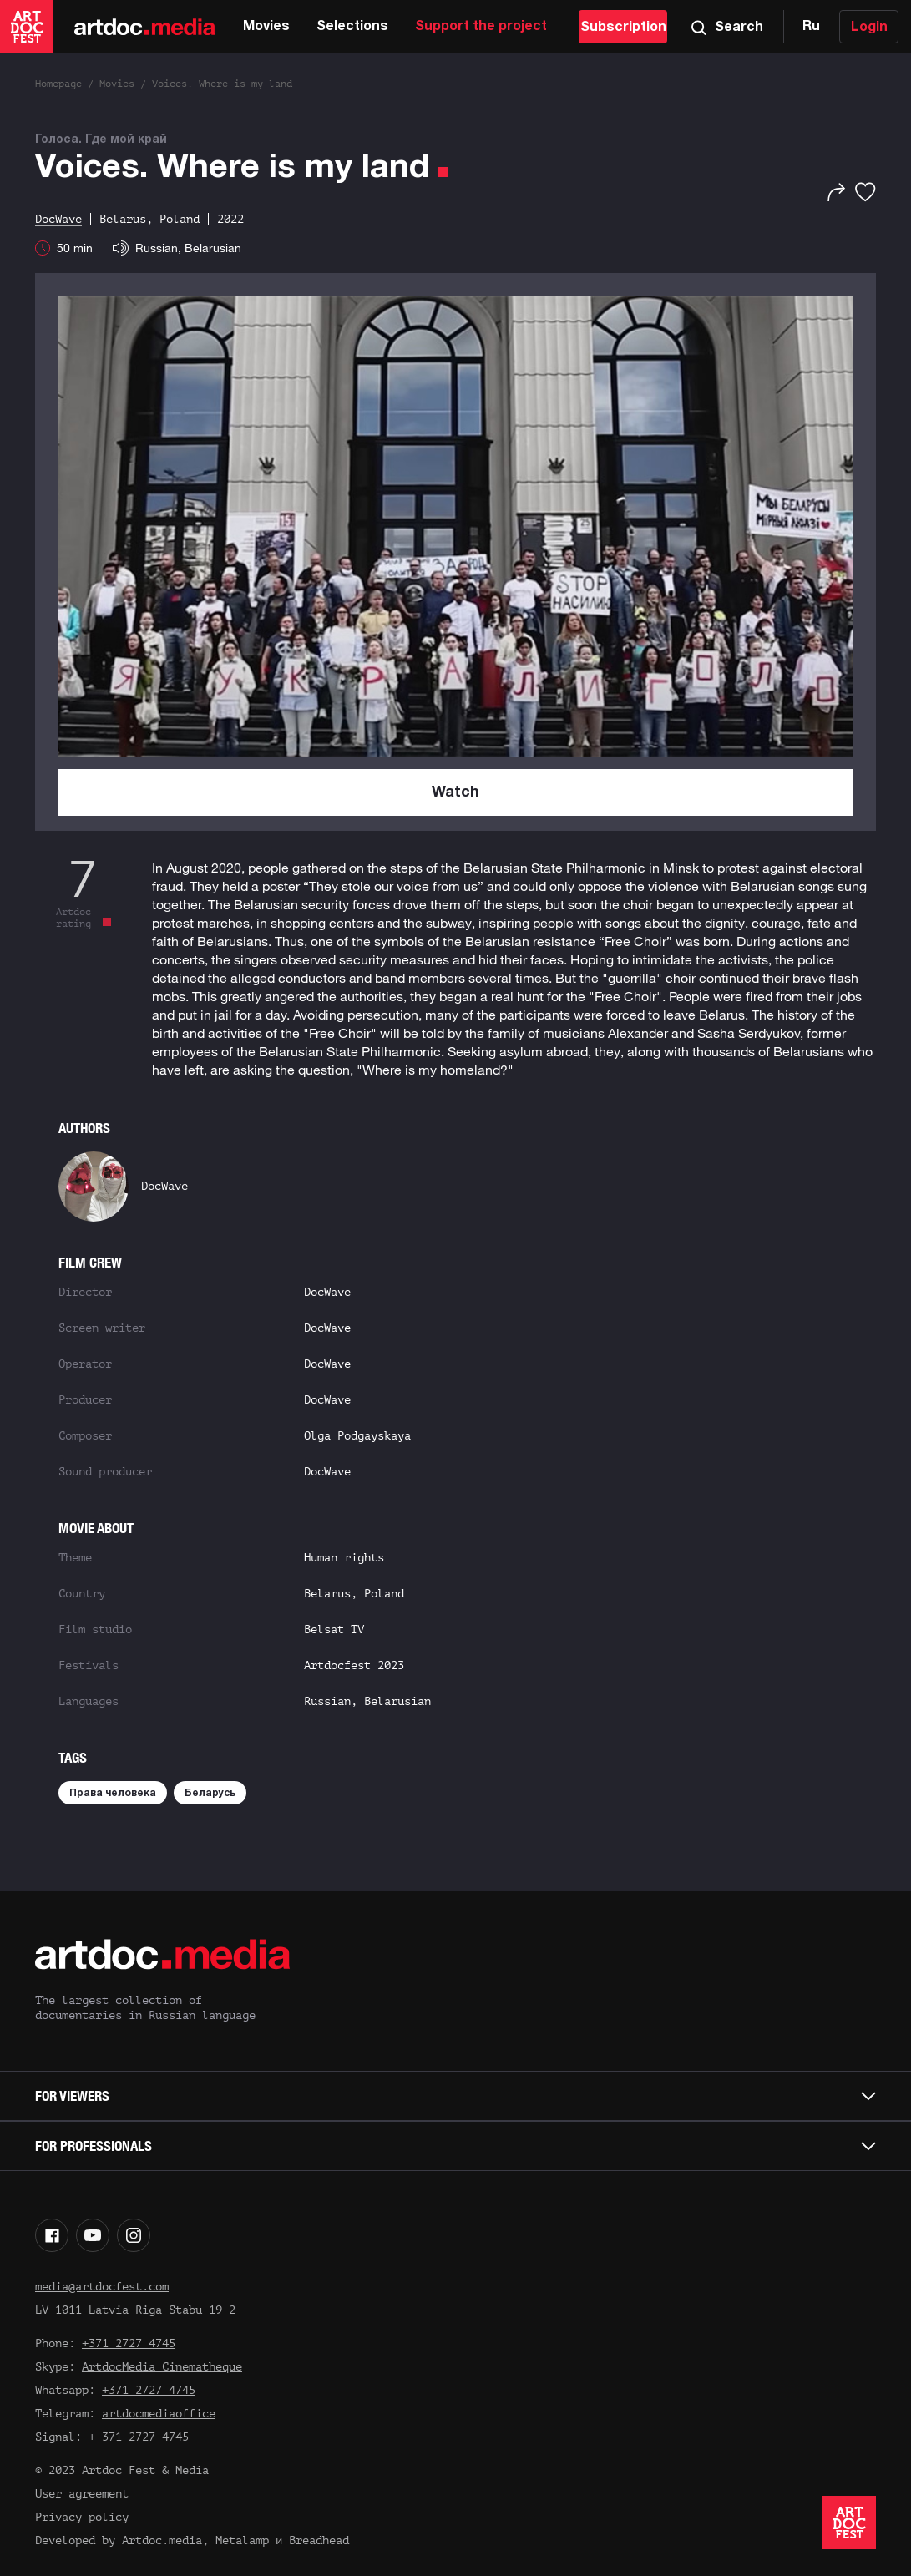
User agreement (82, 2493)
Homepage (58, 83)
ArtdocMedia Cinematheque (162, 2367)
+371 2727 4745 (128, 2343)
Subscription (623, 27)
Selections (352, 27)
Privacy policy (82, 2517)
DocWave (164, 1186)
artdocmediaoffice (158, 2413)
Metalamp (242, 2540)
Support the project (481, 27)
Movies (266, 27)
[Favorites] (865, 192)
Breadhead (319, 2540)
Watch (455, 793)
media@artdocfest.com (102, 2286)
